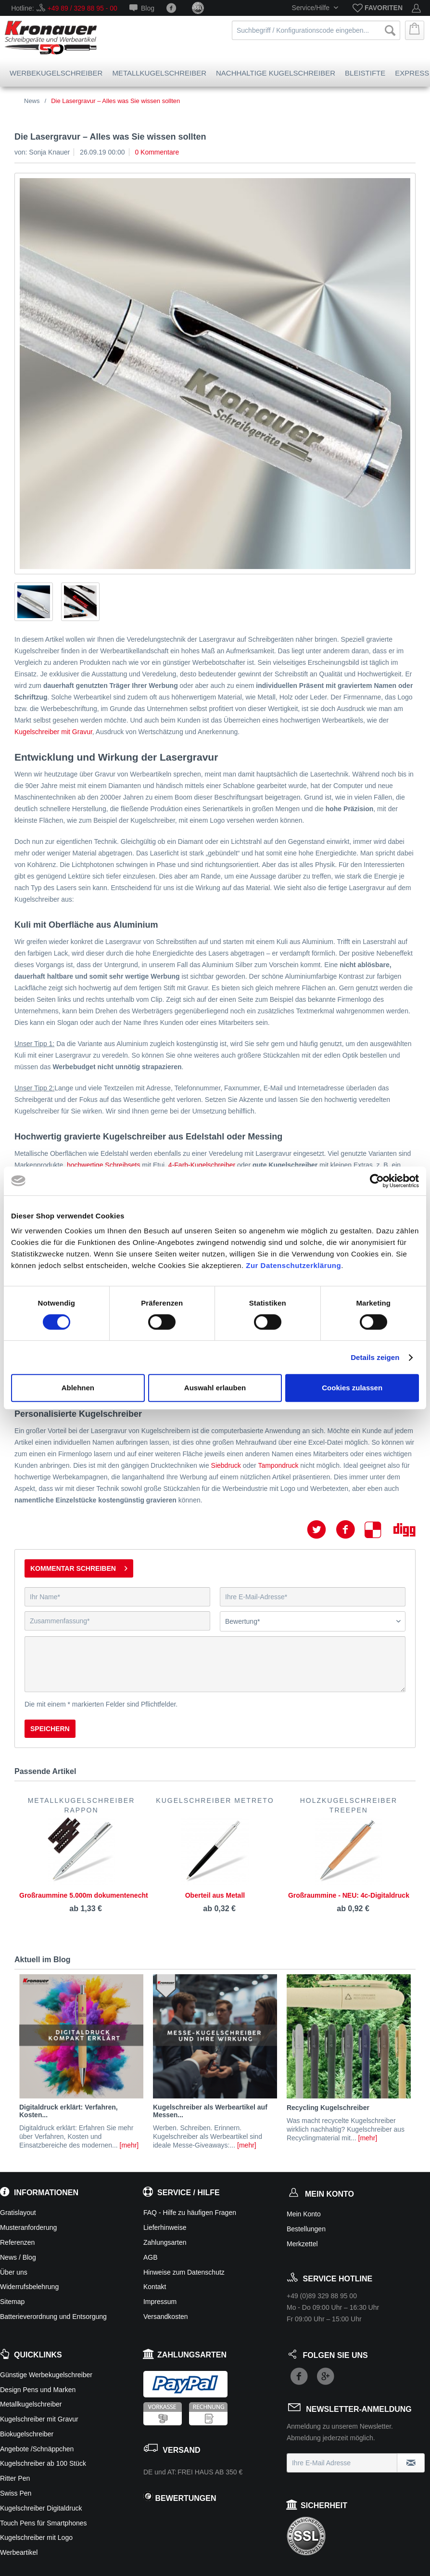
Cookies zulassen (352, 1388)
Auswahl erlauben (215, 1388)
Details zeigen (375, 1357)
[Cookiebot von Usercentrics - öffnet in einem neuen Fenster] (377, 1181)
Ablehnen (78, 1388)
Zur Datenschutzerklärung (293, 1265)
